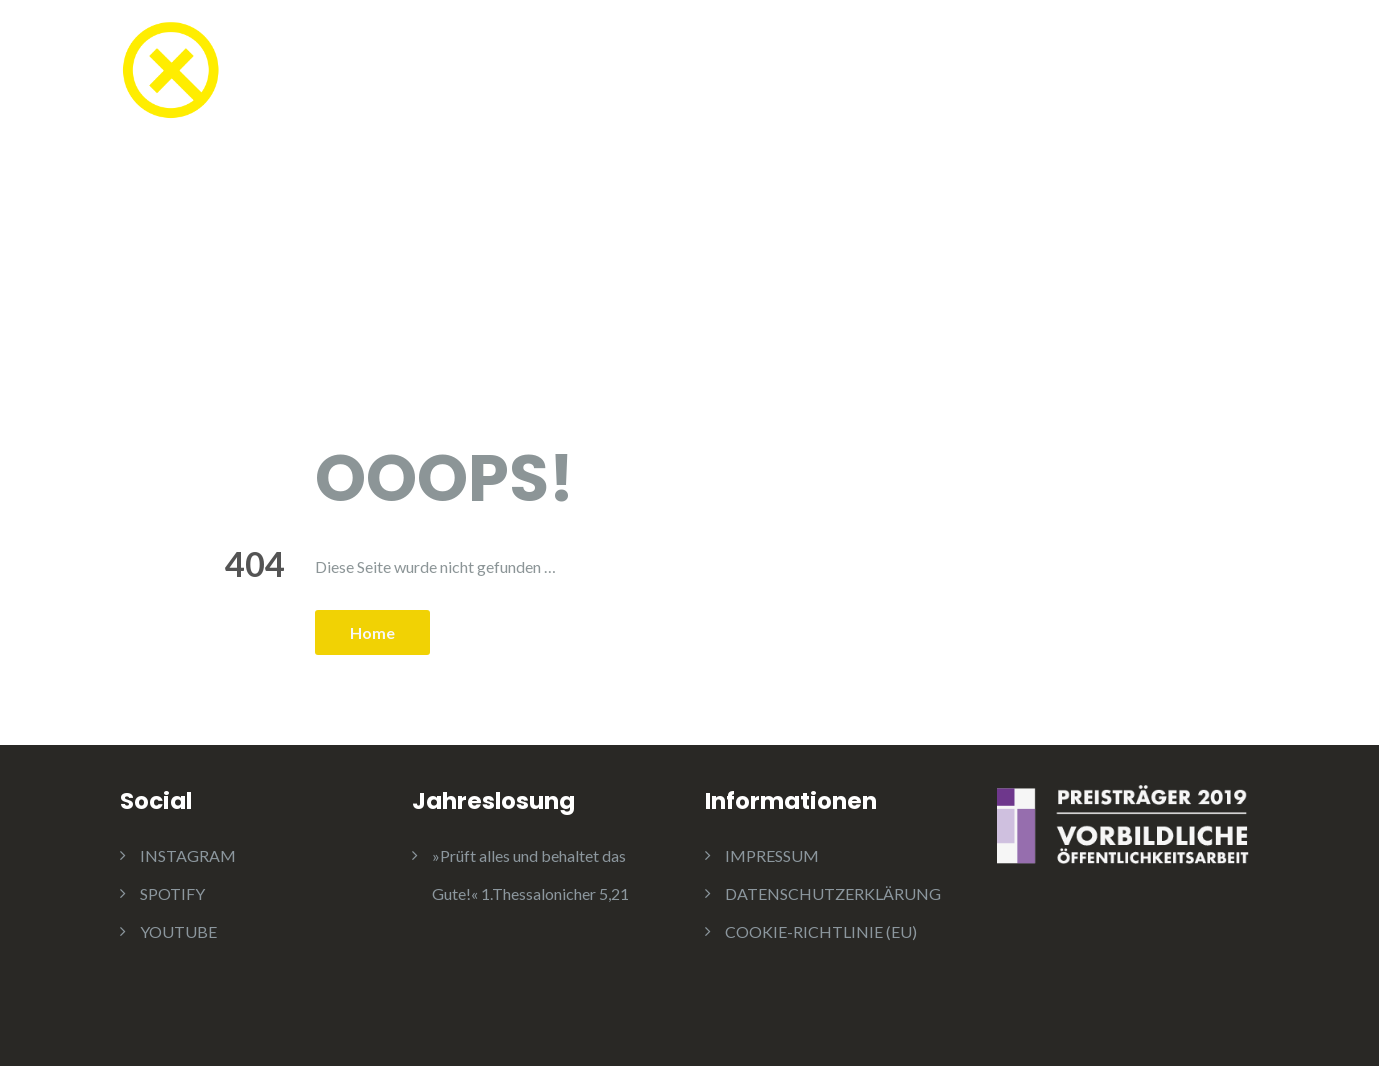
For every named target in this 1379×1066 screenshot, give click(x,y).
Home (372, 632)
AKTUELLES (857, 72)
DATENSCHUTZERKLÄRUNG (833, 893)
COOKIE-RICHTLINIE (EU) (821, 931)
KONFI (552, 72)
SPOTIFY (172, 893)
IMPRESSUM (772, 855)
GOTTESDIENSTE (694, 72)
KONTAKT (1214, 72)
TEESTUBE (434, 72)
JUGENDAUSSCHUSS (1043, 72)
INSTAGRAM (188, 855)
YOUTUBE (178, 931)
